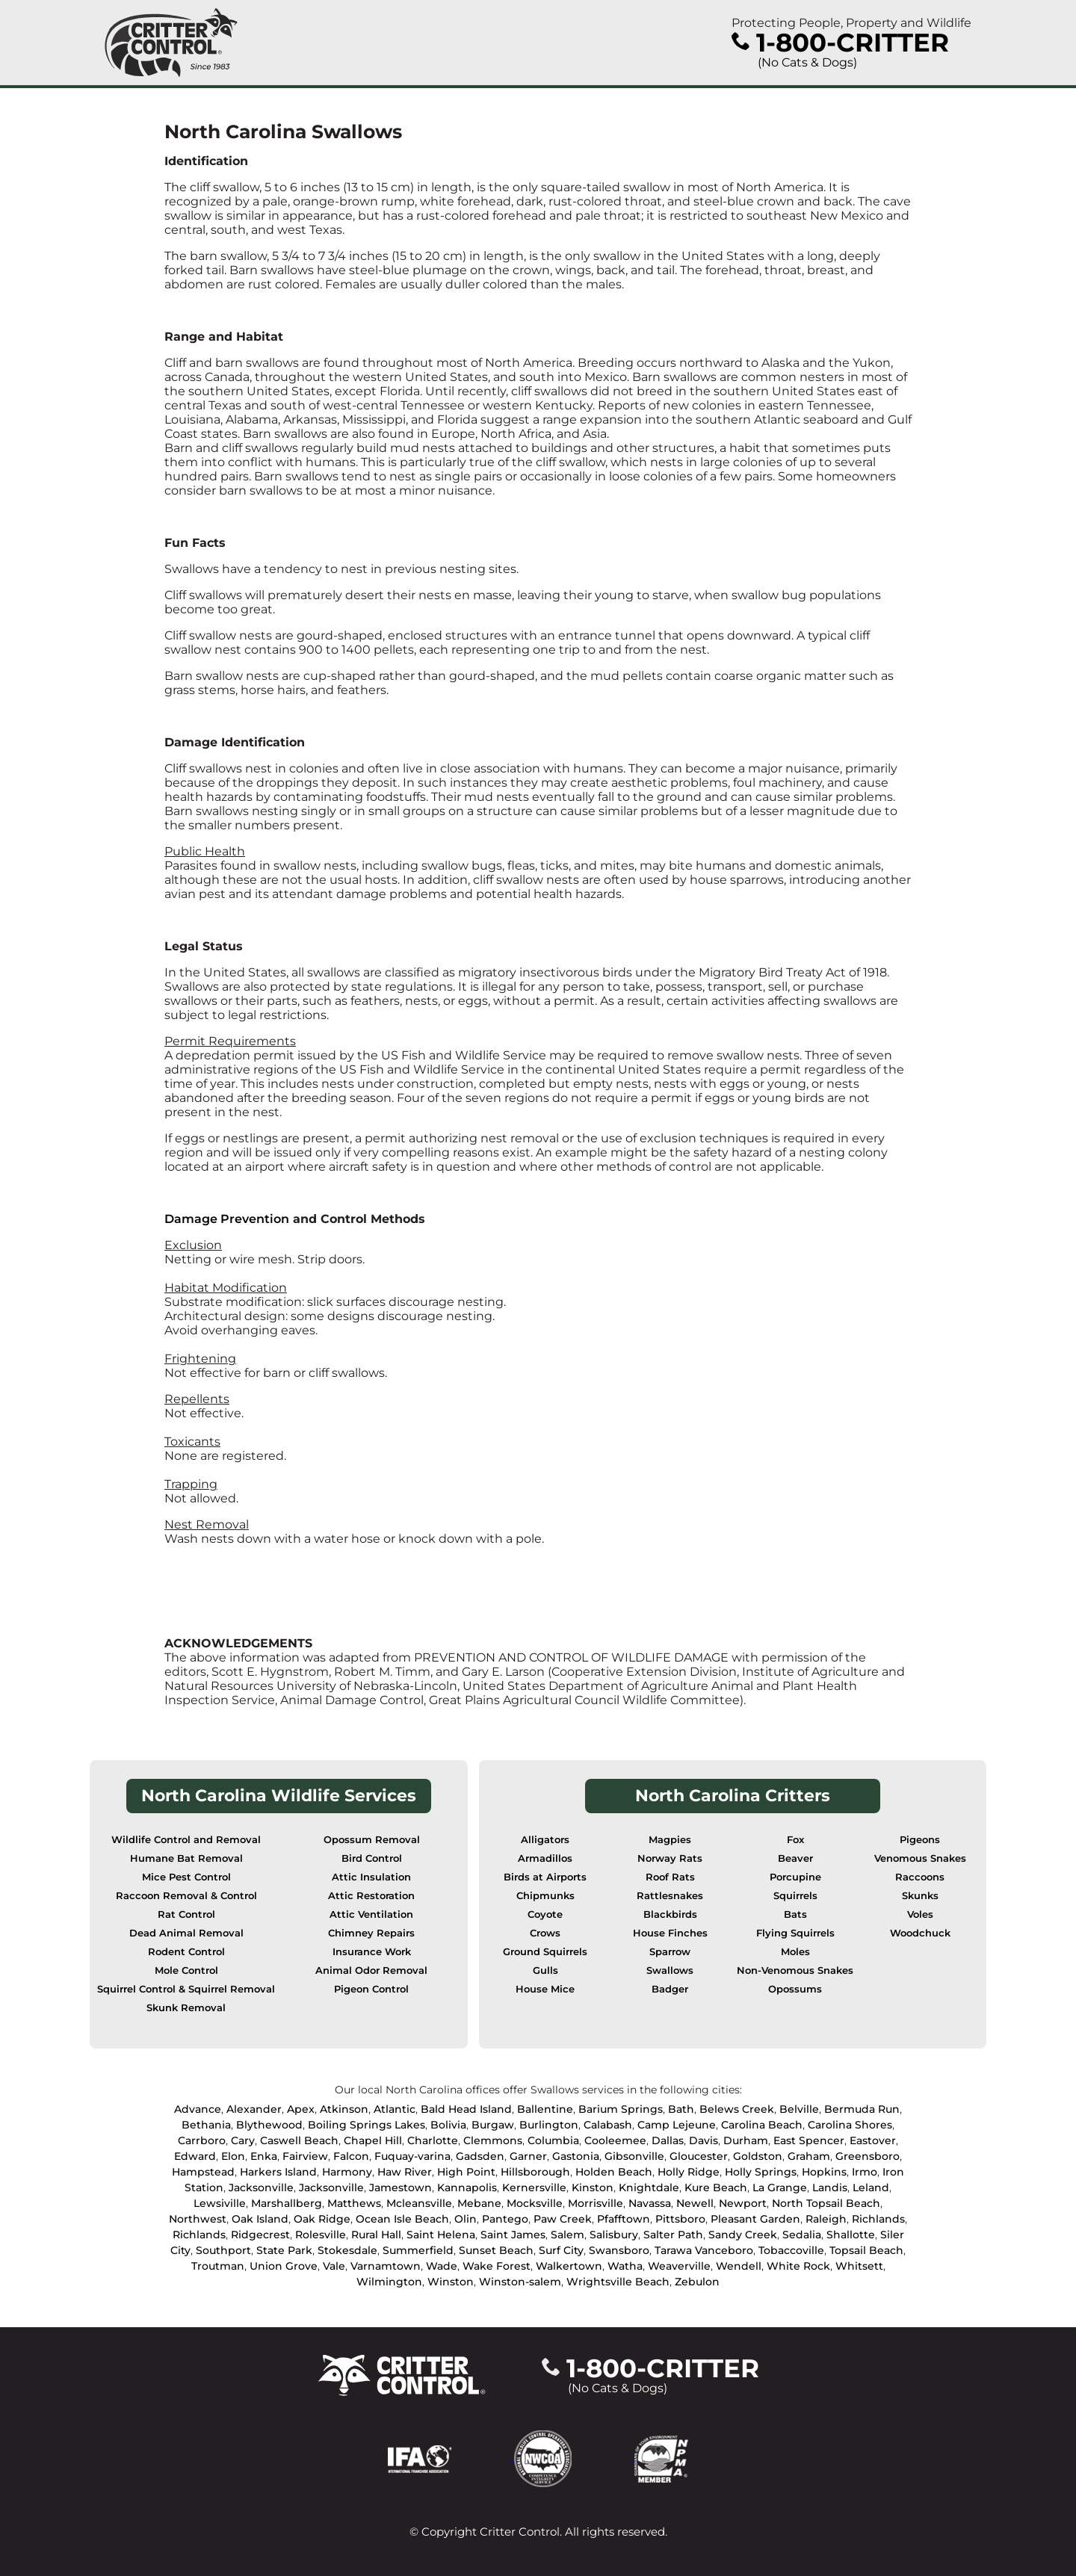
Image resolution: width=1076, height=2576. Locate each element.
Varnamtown (385, 2266)
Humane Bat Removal (186, 1858)
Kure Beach (715, 2187)
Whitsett (859, 2266)
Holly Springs (761, 2172)
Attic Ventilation (371, 1914)
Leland (871, 2187)
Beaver (795, 1858)
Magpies (670, 1839)
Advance (197, 2109)
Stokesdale (347, 2250)
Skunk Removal (186, 2007)
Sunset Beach (496, 2250)
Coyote (545, 1914)
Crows (545, 1933)
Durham (745, 2140)
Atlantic (394, 2109)
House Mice (545, 1989)
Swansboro (619, 2250)
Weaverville (679, 2266)
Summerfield (418, 2250)
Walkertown (569, 2266)
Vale (334, 2266)
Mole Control (186, 1970)
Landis (829, 2187)
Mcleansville (419, 2203)
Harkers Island (278, 2172)
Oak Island (260, 2219)
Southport (223, 2250)
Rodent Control (186, 1951)
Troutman (217, 2266)
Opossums (795, 1989)
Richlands (878, 2219)
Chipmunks (545, 1895)
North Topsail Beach (826, 2203)
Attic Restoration (371, 1895)
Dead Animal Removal (186, 1933)
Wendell (738, 2266)
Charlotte (432, 2140)
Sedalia (801, 2234)
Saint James (512, 2234)
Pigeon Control (371, 1989)
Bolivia (448, 2124)
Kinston (592, 2187)
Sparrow (669, 1951)
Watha (625, 2266)
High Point (466, 2172)
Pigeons (920, 1839)
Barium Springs (620, 2109)
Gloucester (699, 2156)
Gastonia (575, 2156)
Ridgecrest (260, 2234)
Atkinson (344, 2109)
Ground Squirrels (545, 1951)
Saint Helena (440, 2234)
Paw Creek (563, 2219)
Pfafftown (623, 2219)
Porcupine (795, 1877)
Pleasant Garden (755, 2219)
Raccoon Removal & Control (186, 1895)
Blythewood (269, 2124)
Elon (233, 2156)
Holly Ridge (689, 2172)
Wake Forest (497, 2266)
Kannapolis (467, 2187)
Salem (567, 2234)
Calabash (608, 2124)
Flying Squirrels (795, 1933)
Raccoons (919, 1877)
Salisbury (614, 2234)
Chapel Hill (373, 2140)
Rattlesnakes (670, 1895)
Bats (795, 1914)
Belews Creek (736, 2109)
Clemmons (492, 2140)
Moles (795, 1951)
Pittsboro (680, 2219)
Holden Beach (613, 2172)
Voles (920, 1914)
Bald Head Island (466, 2109)
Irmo (864, 2172)
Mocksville (535, 2203)
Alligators (545, 1839)
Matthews (354, 2203)
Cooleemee (615, 2140)
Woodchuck (920, 1933)
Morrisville (595, 2203)
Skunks (920, 1895)
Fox (795, 1839)
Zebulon (697, 2281)
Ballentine (545, 2109)
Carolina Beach (762, 2124)
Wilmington (389, 2281)
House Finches (670, 1933)
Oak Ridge (322, 2219)
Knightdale (649, 2187)
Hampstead (203, 2172)
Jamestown (400, 2187)
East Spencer (808, 2140)
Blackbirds (670, 1914)
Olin (465, 2219)
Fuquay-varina (412, 2156)
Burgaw (492, 2124)
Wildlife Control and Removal (186, 1839)
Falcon (351, 2156)
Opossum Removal (372, 1839)
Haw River (404, 2172)
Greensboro (867, 2156)
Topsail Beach (866, 2250)
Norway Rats (669, 1858)
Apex (301, 2109)
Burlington (548, 2124)
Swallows (669, 1970)
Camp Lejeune (676, 2124)
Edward (195, 2156)
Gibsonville (634, 2156)
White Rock (798, 2266)
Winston (450, 2281)
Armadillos (545, 1858)
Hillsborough (535, 2172)
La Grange (779, 2187)
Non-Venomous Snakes (795, 1970)
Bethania (206, 2124)
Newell (695, 2203)
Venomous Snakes (920, 1858)
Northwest (197, 2219)
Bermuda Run (862, 2109)
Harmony (347, 2172)
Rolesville (320, 2234)
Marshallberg (286, 2203)
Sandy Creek (742, 2234)
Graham (809, 2156)
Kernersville (534, 2187)
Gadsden (480, 2156)
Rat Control (186, 1914)
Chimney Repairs (371, 1933)
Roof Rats (670, 1877)
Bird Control (371, 1858)
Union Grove (284, 2266)
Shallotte (850, 2234)
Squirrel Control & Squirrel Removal (186, 1989)
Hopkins (824, 2172)
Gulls (545, 1970)
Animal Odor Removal (371, 1970)
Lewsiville (220, 2203)
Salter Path (673, 2234)
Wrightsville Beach (618, 2281)
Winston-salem (520, 2281)
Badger (670, 1989)
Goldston (757, 2156)
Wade (441, 2266)
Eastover (873, 2140)
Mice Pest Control (186, 1877)
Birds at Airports (545, 1877)
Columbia (553, 2140)
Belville (799, 2109)
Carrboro (202, 2140)
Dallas (668, 2140)
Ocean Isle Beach (402, 2219)
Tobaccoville (791, 2250)
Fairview (305, 2156)
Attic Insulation (371, 1877)
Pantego (505, 2219)
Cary (243, 2140)
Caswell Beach (299, 2140)
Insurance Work (372, 1951)
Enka (263, 2156)
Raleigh (826, 2219)
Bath (681, 2109)
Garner (528, 2156)
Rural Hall (376, 2234)
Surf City (561, 2250)
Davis (703, 2140)
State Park (284, 2250)
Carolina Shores (850, 2124)
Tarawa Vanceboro (704, 2250)
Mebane (479, 2203)
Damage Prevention (226, 1219)
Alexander (254, 2109)
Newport (743, 2203)
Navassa (649, 2203)
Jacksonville (261, 2187)
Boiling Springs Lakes (366, 2124)
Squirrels (795, 1895)
